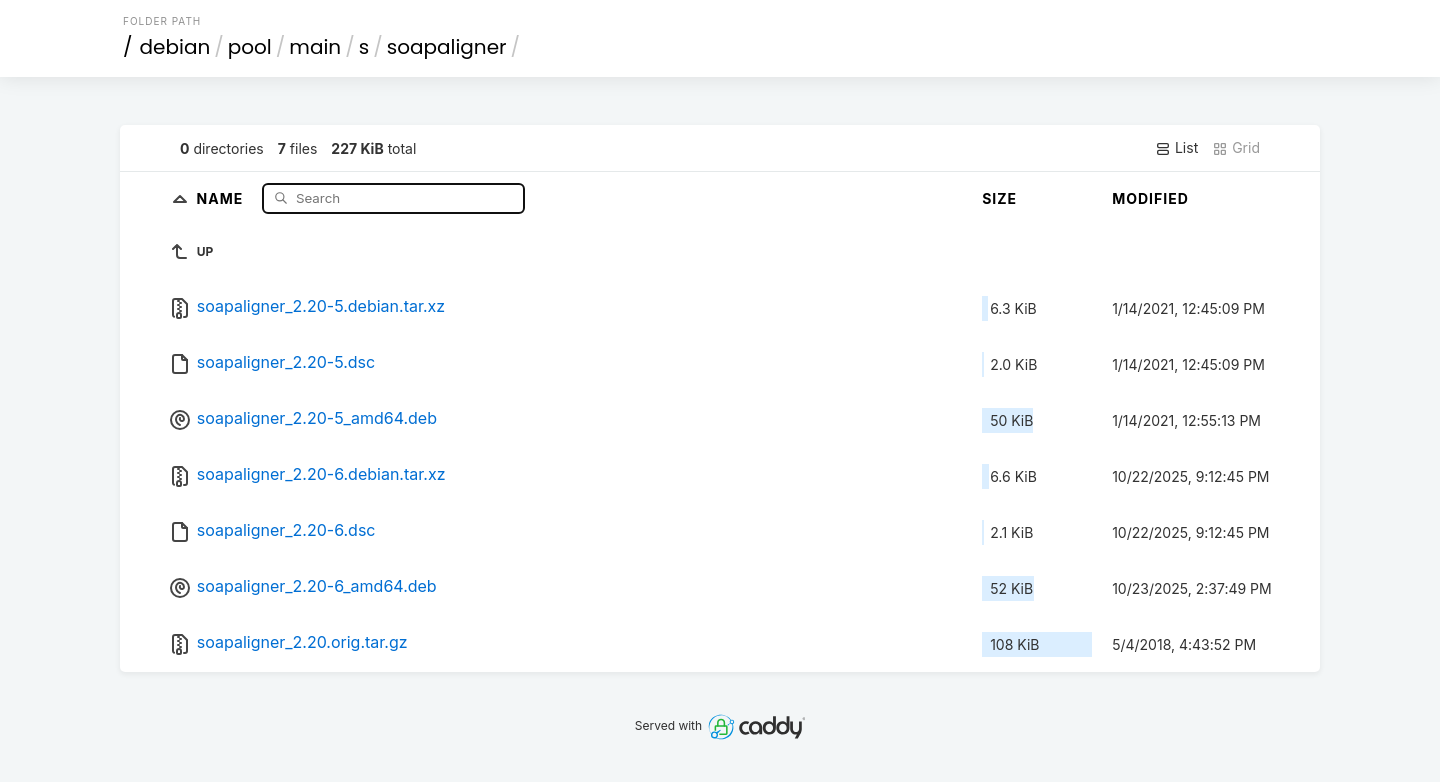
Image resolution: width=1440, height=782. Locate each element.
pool (250, 47)
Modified (1150, 198)
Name (222, 197)
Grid (1236, 148)
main (315, 47)
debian (175, 47)
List (1176, 148)
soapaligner (447, 47)
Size (999, 198)
